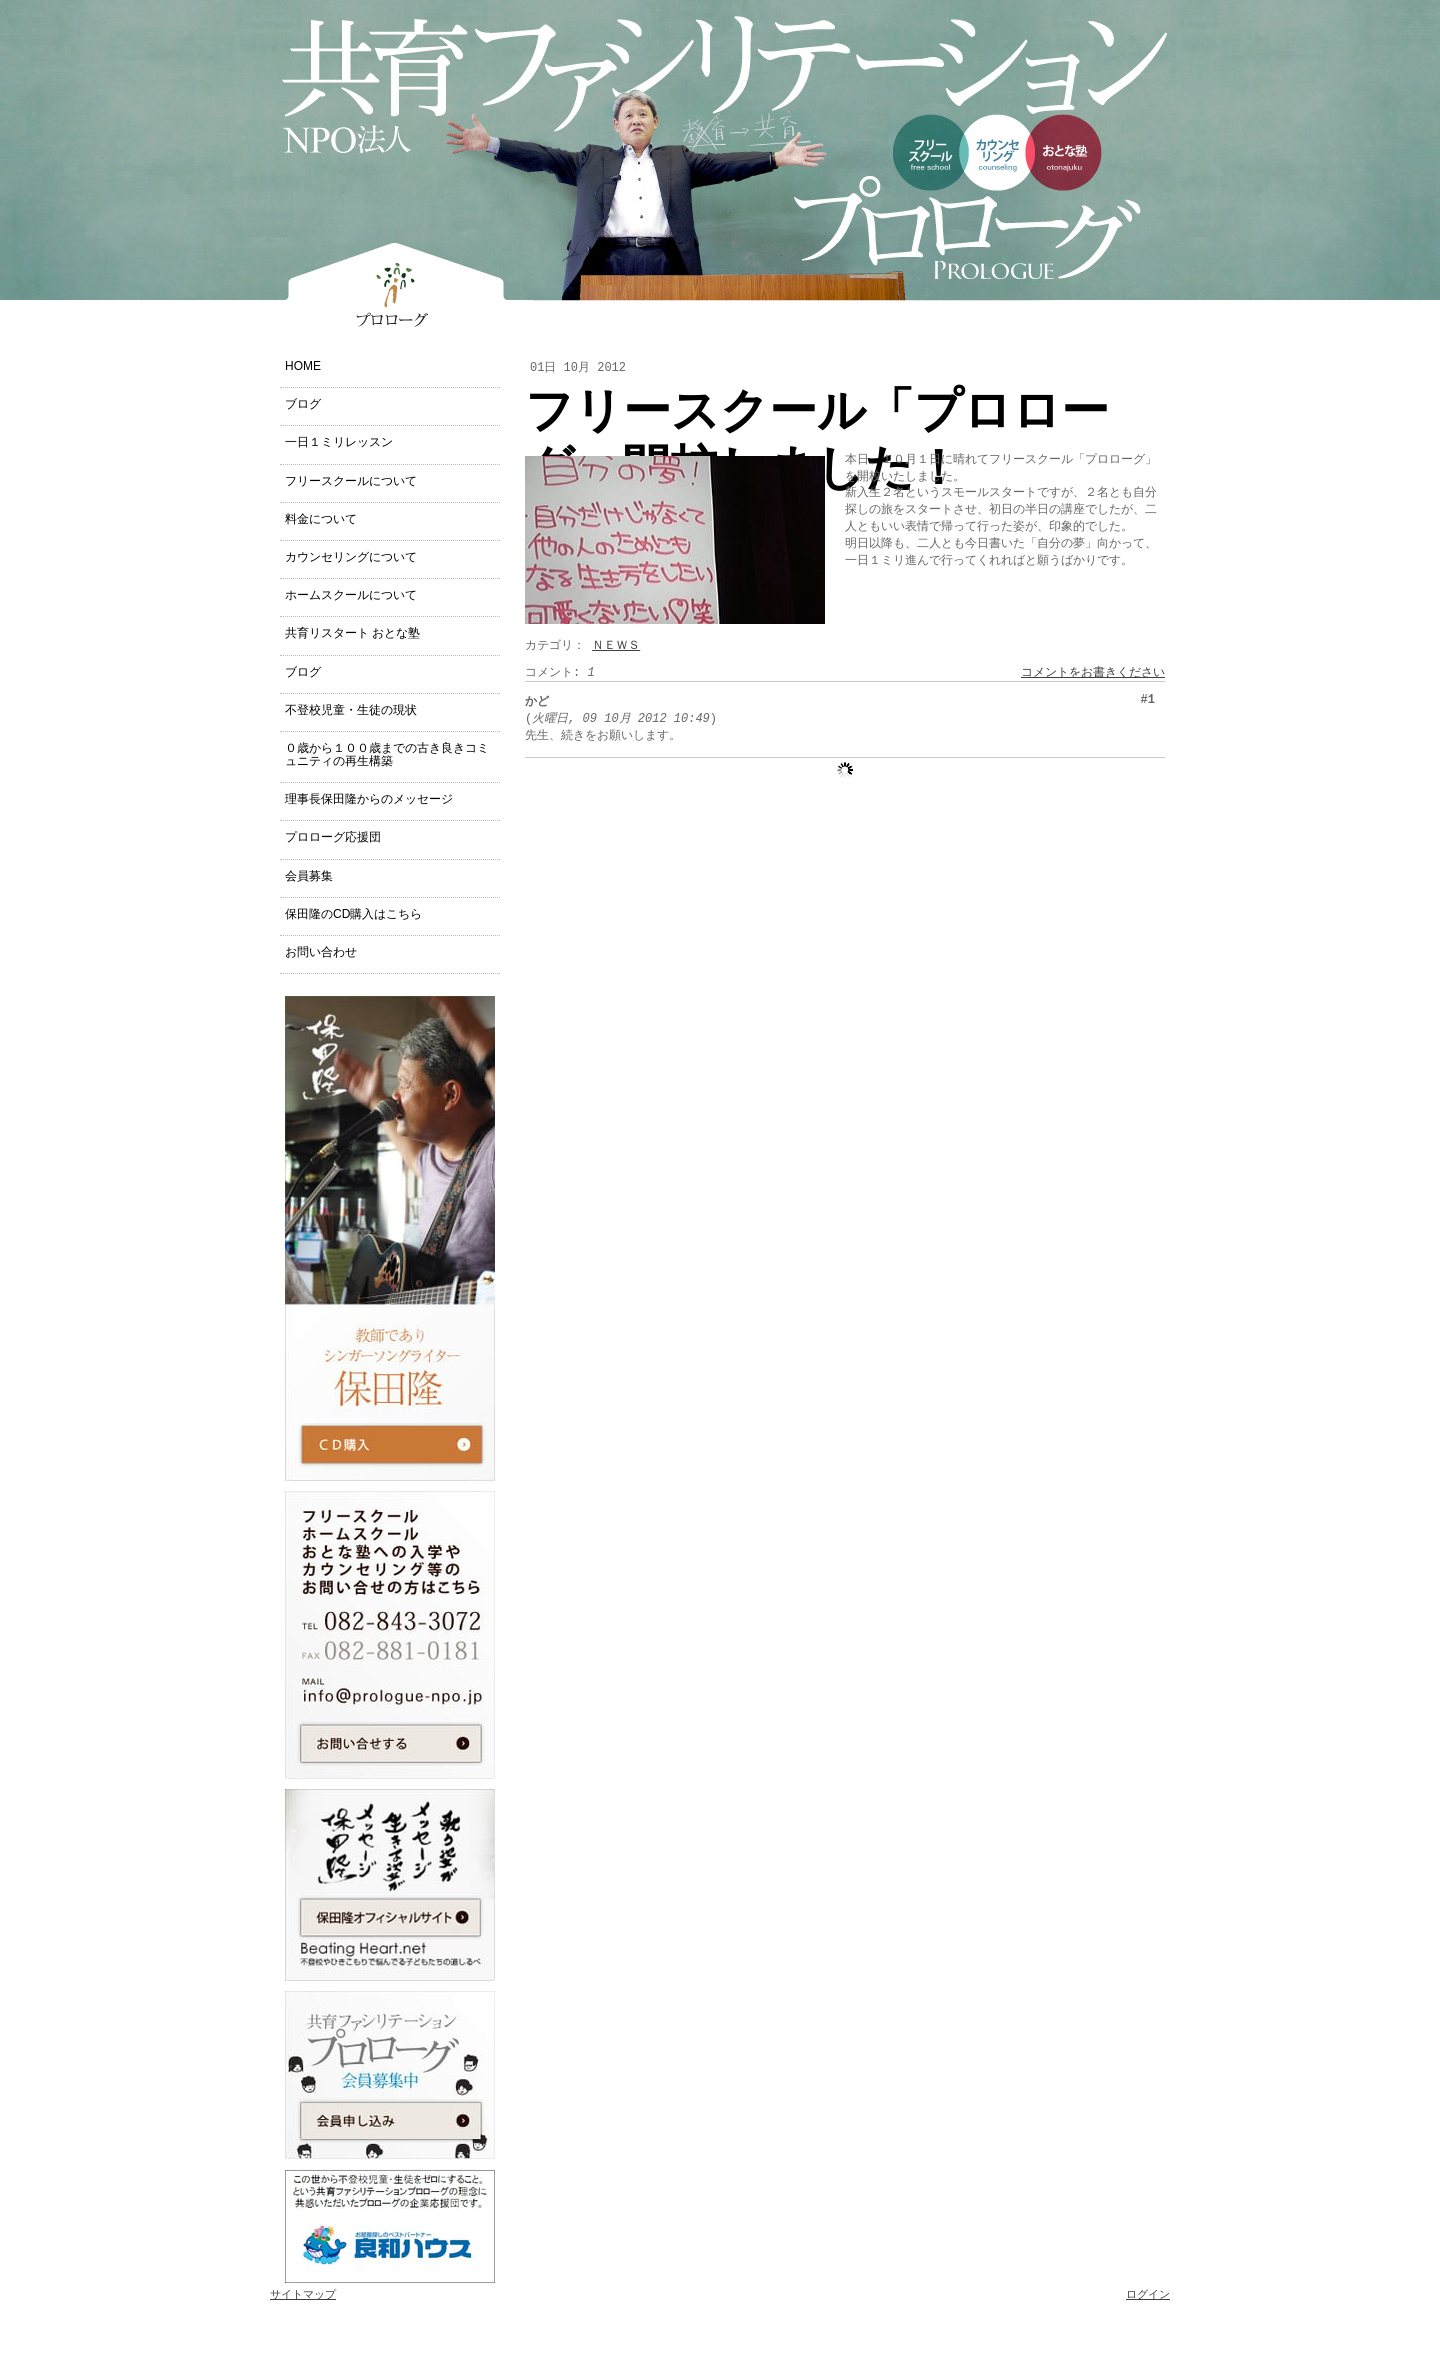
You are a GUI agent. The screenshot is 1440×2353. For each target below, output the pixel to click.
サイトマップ (303, 2295)
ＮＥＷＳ (616, 646)
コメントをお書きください (1093, 673)
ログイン (1148, 2295)
